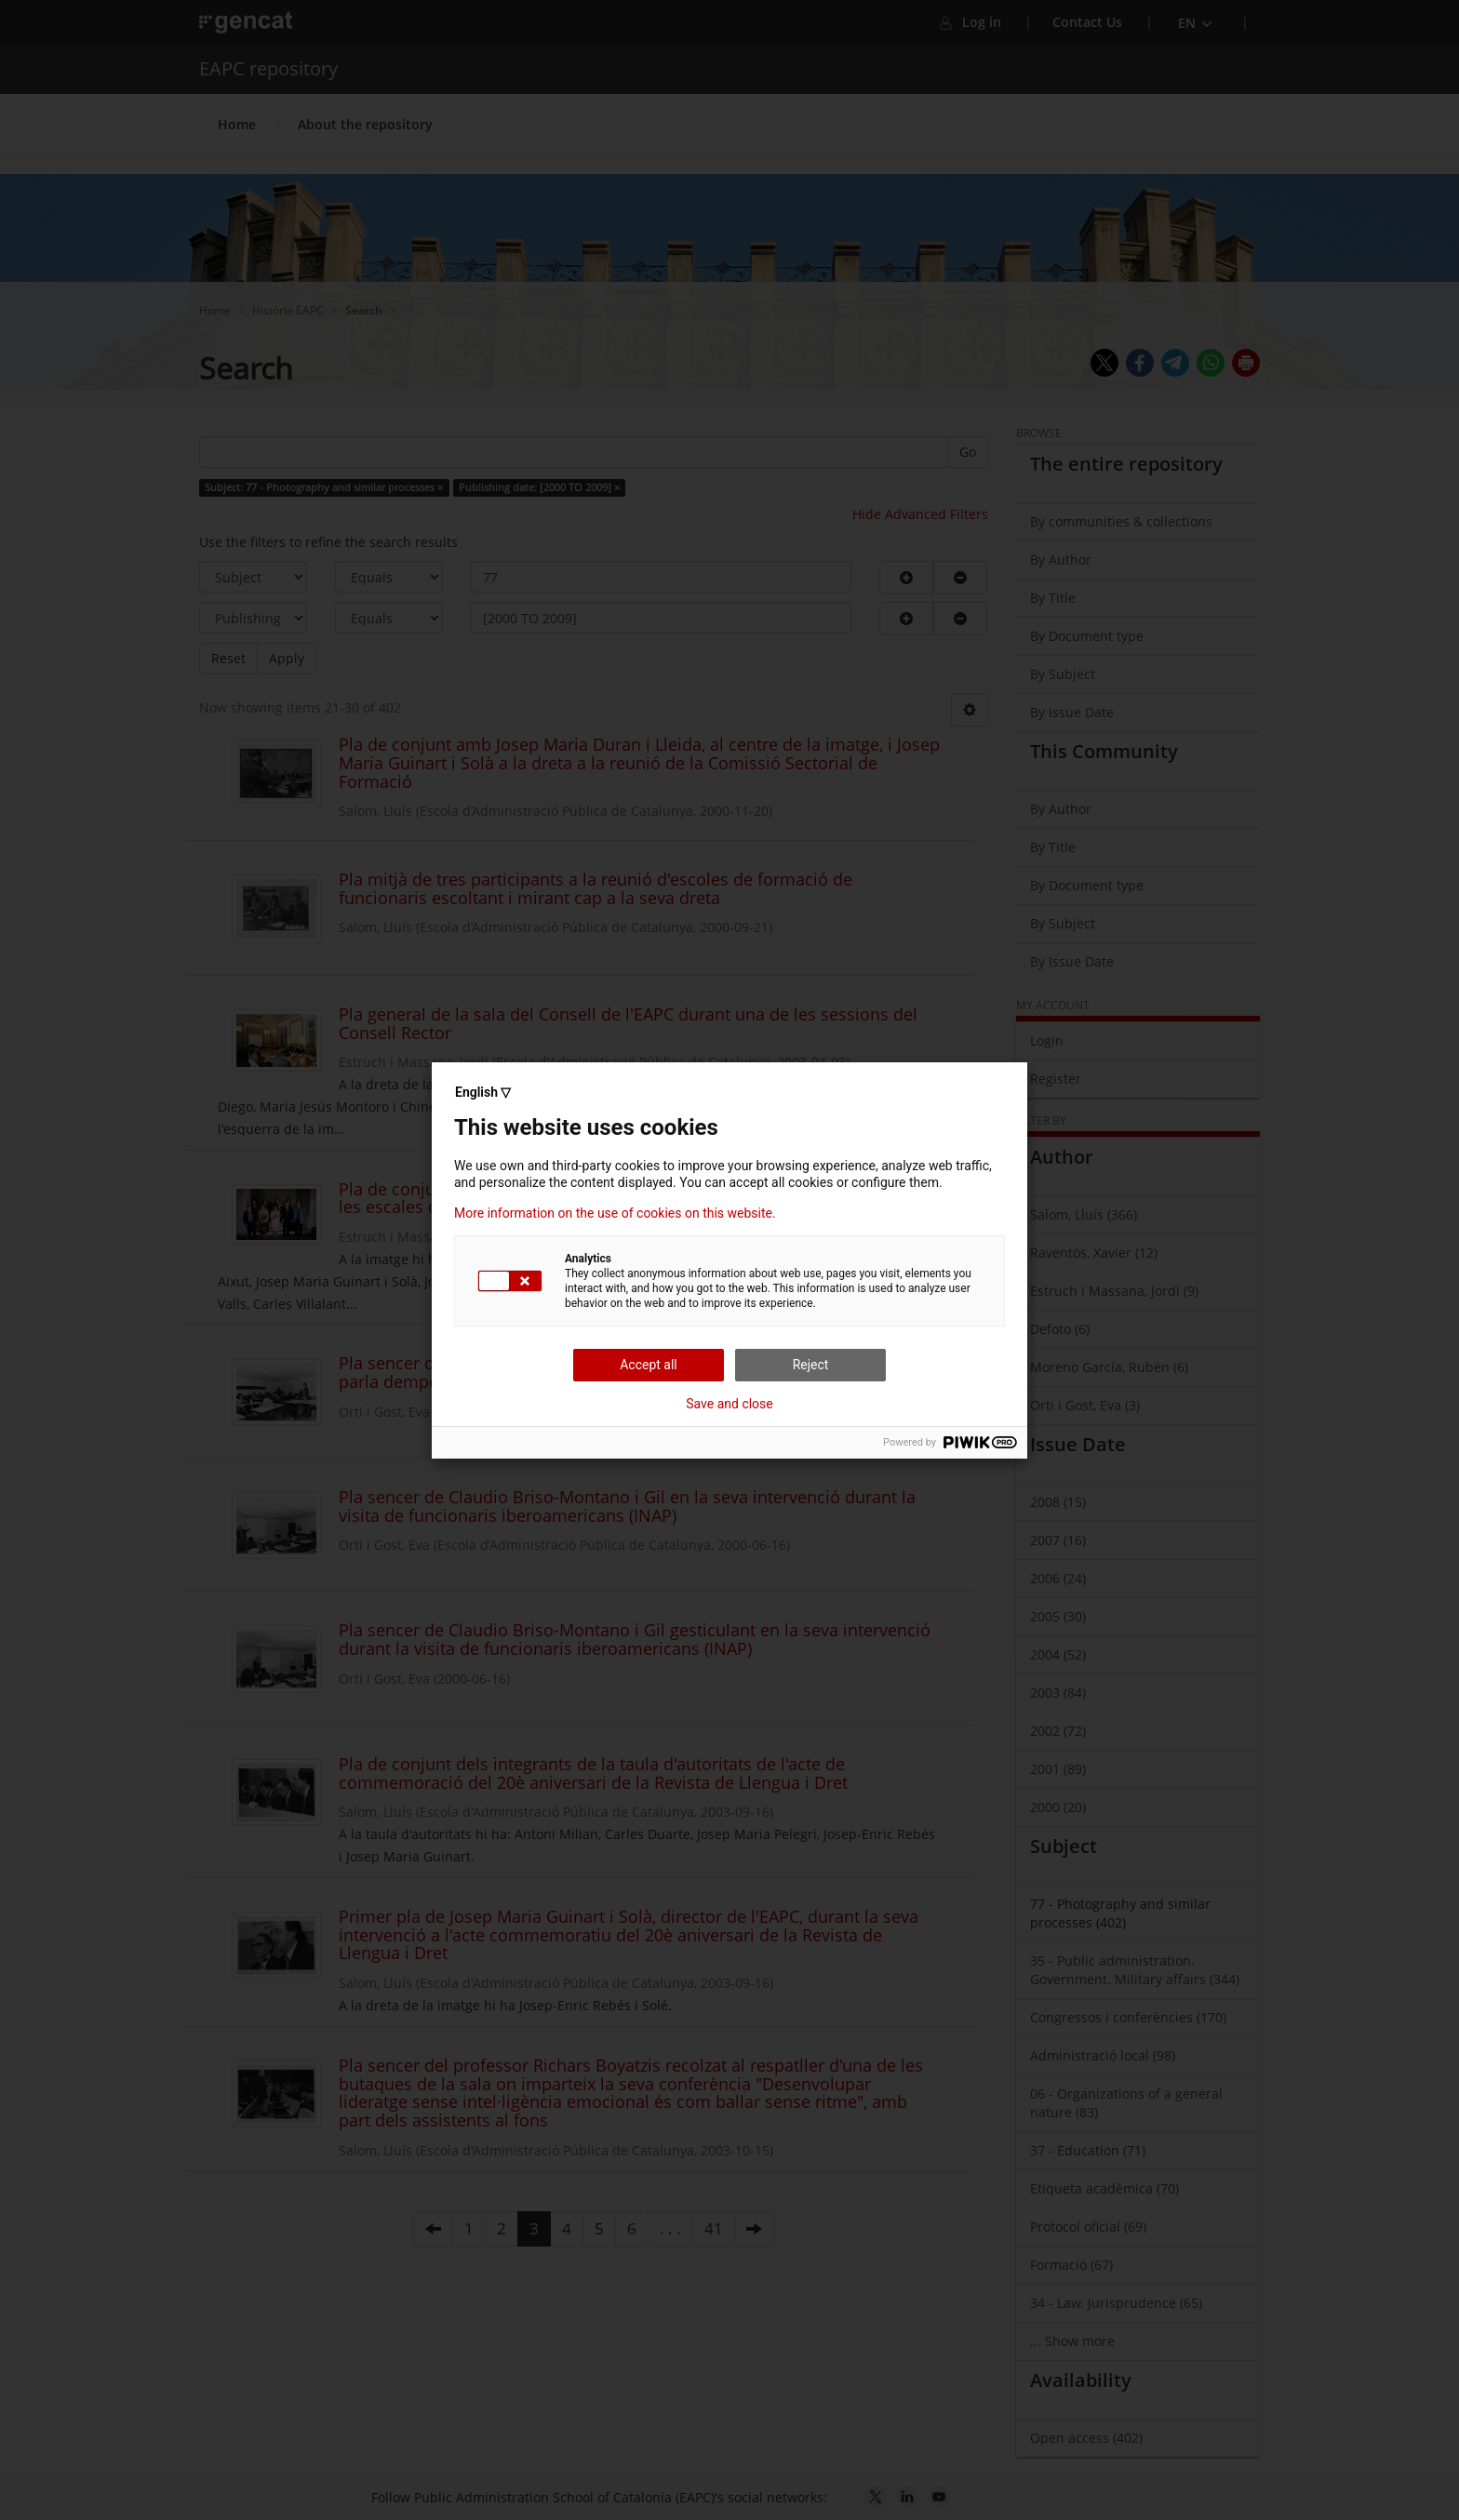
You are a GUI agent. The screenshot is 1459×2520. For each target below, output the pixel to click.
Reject (811, 1364)
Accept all (648, 1364)
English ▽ (483, 1092)
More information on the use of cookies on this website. (615, 1213)
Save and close (729, 1403)
